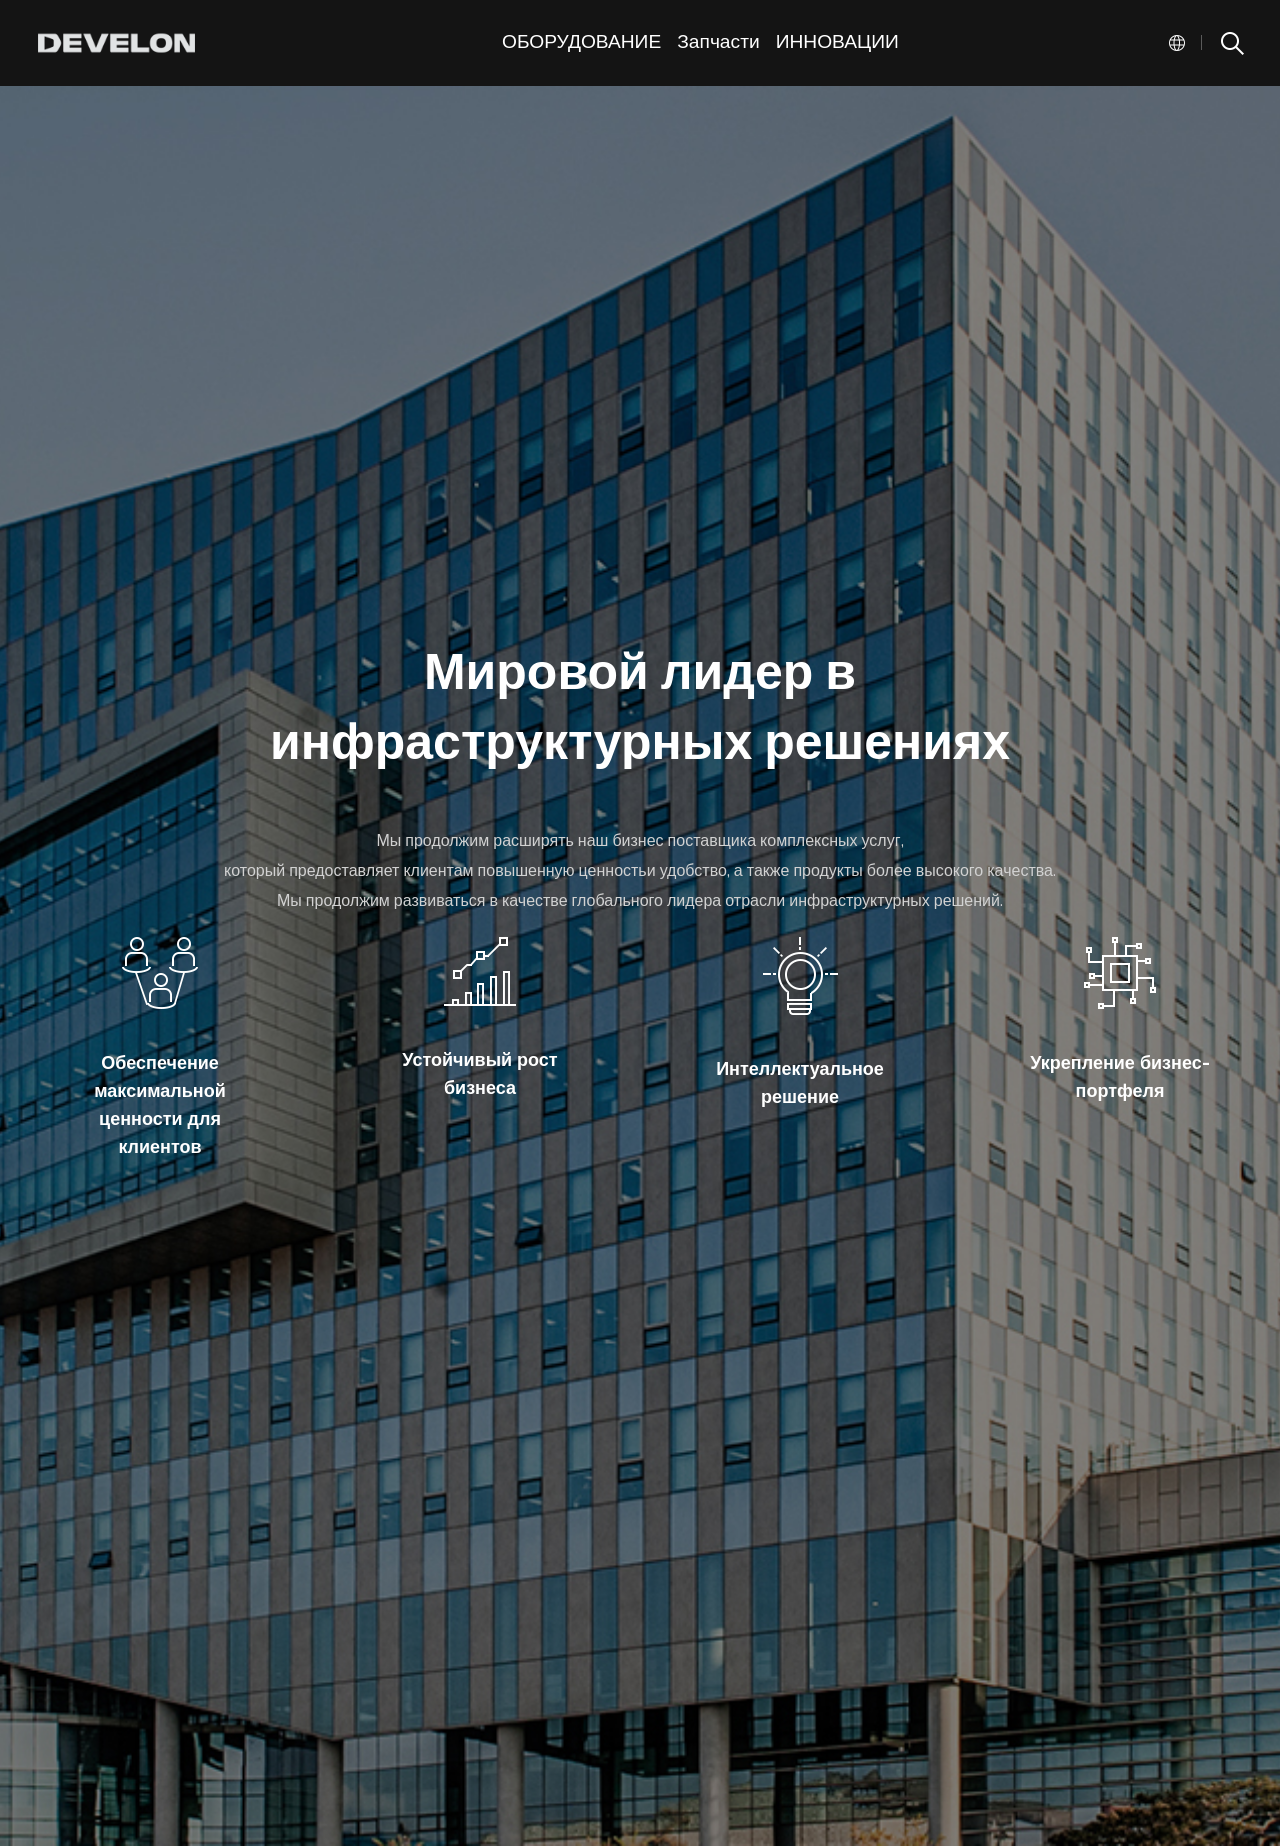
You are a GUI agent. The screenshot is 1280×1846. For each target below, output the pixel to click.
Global (1177, 43)
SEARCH (1231, 43)
